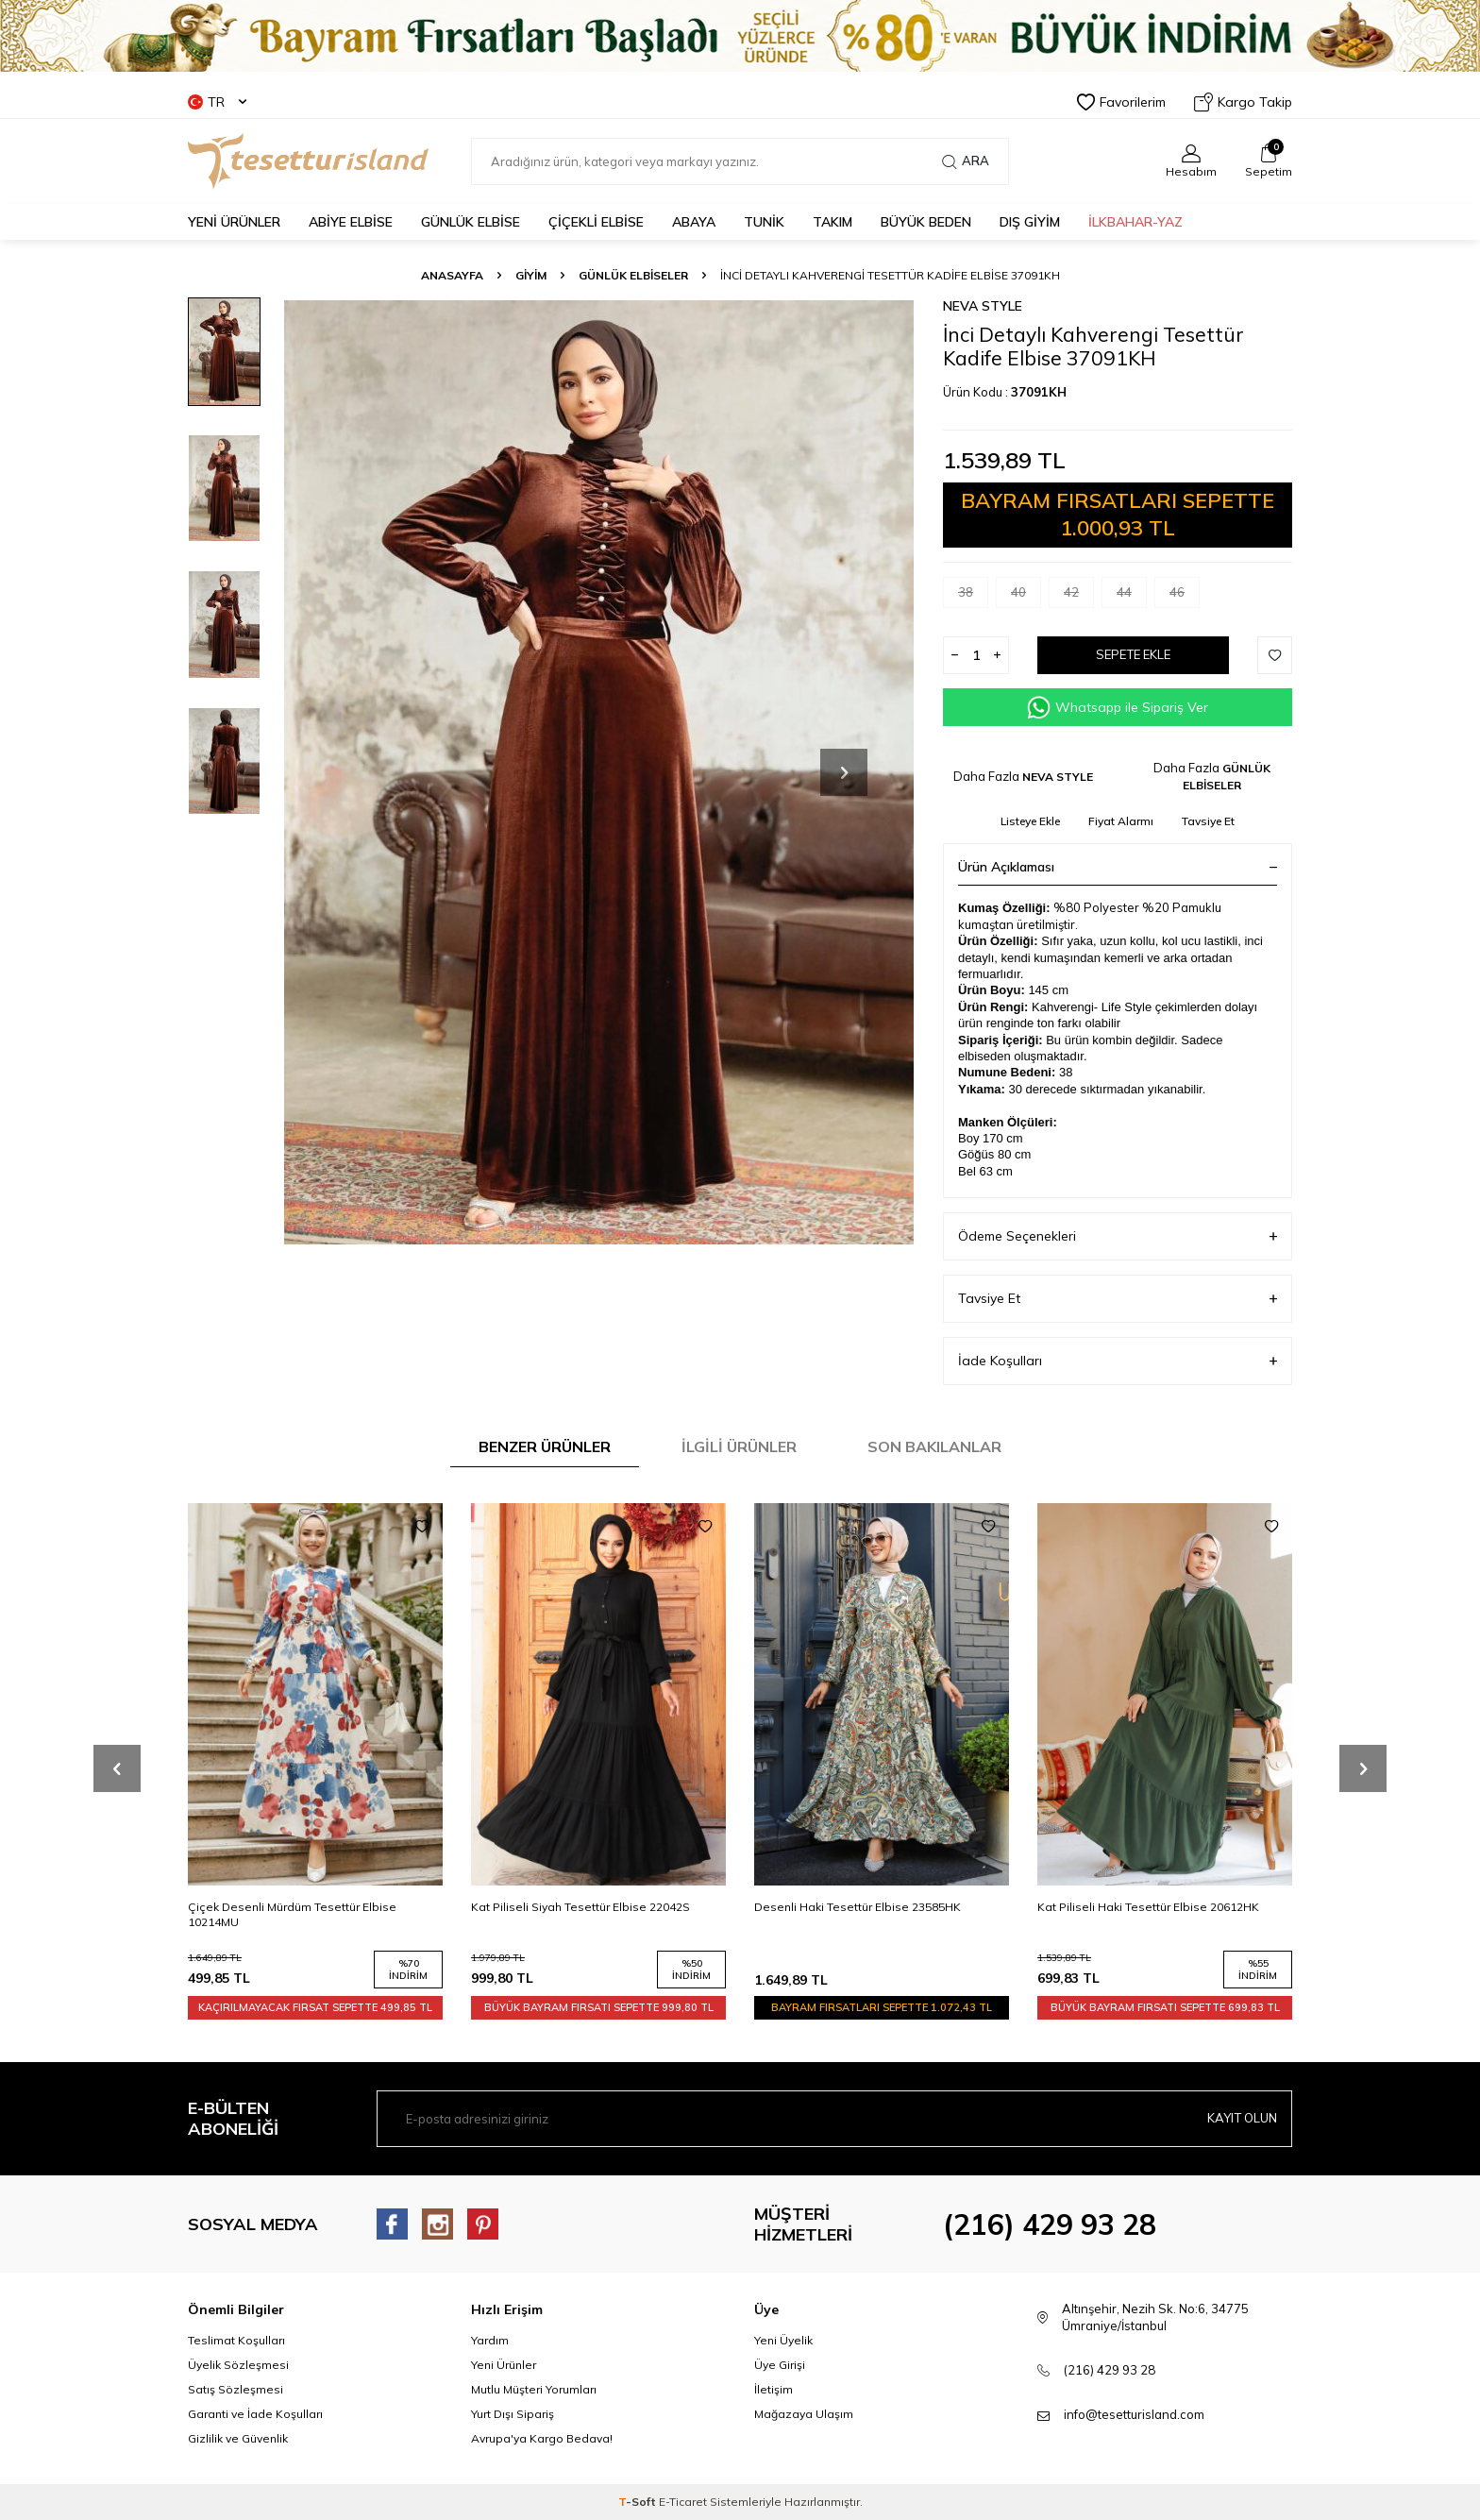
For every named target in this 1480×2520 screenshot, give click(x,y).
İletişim (773, 2389)
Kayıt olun (1239, 2118)
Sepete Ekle (1133, 655)
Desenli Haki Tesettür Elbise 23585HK (1140, 1907)
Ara (965, 161)
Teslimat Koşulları (236, 2340)
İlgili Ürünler (739, 1446)
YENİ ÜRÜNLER (234, 221)
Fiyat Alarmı (1120, 821)
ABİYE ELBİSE (351, 221)
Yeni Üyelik (783, 2340)
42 (1079, 596)
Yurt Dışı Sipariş (512, 2414)
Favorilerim (1121, 102)
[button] (843, 772)
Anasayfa (452, 275)
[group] (598, 771)
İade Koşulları (1117, 1361)
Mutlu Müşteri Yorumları (534, 2389)
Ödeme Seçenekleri (1117, 1236)
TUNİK (764, 221)
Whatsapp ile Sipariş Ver (1117, 707)
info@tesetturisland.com (1134, 2414)
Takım (832, 221)
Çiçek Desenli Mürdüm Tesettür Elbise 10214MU (575, 1914)
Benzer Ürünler (545, 1446)
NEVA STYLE (982, 305)
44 (1132, 596)
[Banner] (740, 36)
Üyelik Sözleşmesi (238, 2365)
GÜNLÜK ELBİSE (470, 221)
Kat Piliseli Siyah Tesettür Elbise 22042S (863, 1907)
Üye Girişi (779, 2365)
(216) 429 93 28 (1049, 2224)
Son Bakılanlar (934, 1446)
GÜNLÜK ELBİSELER (633, 275)
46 (1184, 596)
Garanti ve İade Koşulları (255, 2414)
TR (217, 101)
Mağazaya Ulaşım (803, 2414)
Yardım (490, 2340)
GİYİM (531, 275)
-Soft (638, 2502)
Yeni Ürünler (503, 2365)
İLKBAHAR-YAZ (1135, 221)
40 (1026, 596)
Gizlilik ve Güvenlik (238, 2438)
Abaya (693, 221)
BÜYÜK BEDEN (926, 221)
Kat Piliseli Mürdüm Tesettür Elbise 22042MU (309, 1907)
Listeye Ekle (1030, 821)
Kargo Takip (1243, 102)
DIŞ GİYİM (1030, 221)
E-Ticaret (683, 2502)
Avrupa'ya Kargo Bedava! (542, 2438)
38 (973, 596)
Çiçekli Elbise (596, 221)
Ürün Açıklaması (1117, 866)
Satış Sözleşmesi (235, 2389)
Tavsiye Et (1208, 821)
